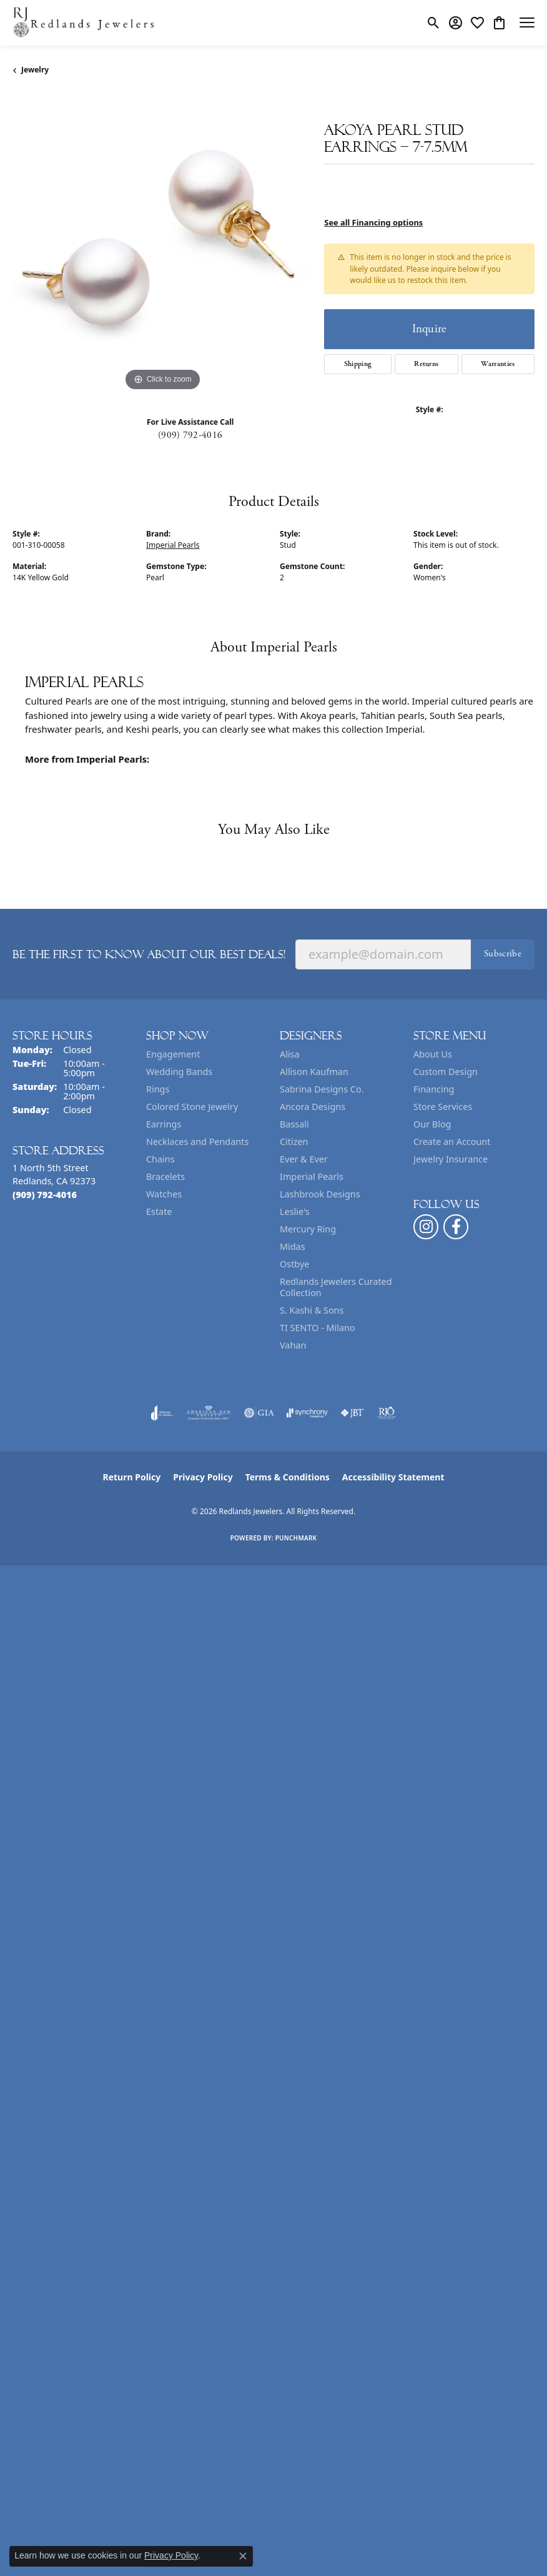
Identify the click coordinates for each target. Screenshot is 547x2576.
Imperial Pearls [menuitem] (311, 1176)
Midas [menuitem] (292, 1246)
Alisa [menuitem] (290, 1054)
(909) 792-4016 (190, 435)
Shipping (358, 364)
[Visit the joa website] (162, 1413)
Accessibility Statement (393, 1477)
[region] (162, 244)
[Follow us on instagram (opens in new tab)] (425, 1226)
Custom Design (445, 1071)
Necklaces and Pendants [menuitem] (197, 1141)
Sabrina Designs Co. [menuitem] (321, 1089)
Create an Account (451, 1141)
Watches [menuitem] (164, 1194)
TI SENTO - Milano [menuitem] (317, 1328)
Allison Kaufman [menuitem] (314, 1071)
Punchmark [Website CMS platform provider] (296, 1537)
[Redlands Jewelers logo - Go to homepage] (84, 23)
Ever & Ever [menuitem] (304, 1159)
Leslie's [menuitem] (295, 1211)
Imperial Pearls (172, 545)
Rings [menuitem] (157, 1089)
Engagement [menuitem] (173, 1054)
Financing (433, 1089)
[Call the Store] (44, 1195)
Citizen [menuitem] (294, 1141)
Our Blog (432, 1124)
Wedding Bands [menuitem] (179, 1071)
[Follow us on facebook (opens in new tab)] (455, 1226)
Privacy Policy (202, 1477)
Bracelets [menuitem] (165, 1176)
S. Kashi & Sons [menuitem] (311, 1310)
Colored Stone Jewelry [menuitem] (192, 1106)
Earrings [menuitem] (163, 1124)
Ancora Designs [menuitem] (312, 1106)
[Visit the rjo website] (386, 1413)
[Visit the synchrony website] (307, 1413)
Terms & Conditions (287, 1477)
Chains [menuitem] (160, 1159)
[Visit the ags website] (208, 1413)
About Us (432, 1054)
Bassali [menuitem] (294, 1124)
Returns (426, 364)
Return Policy (132, 1477)
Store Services (442, 1106)
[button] (433, 22)
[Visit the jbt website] (352, 1413)
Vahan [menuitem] (293, 1345)
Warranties (498, 364)
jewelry (35, 69)
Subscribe (502, 953)
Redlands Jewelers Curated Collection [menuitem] (336, 1287)
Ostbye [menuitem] (294, 1264)
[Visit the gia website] (259, 1413)
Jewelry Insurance (450, 1159)
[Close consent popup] (243, 2556)
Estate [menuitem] (159, 1211)
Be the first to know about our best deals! (148, 954)
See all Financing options (373, 222)
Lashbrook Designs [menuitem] (320, 1194)
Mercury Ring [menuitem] (308, 1229)
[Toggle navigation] (527, 22)
